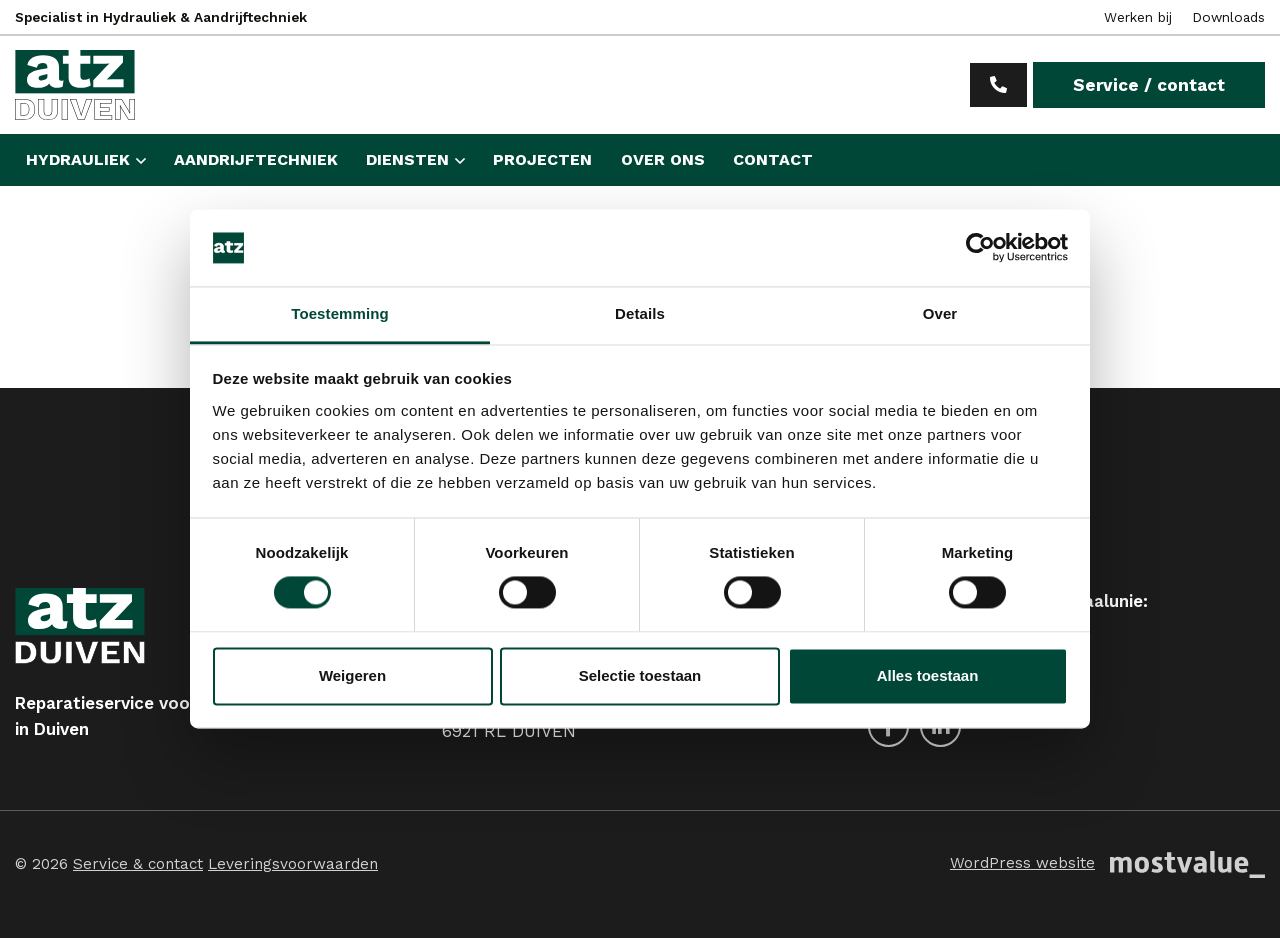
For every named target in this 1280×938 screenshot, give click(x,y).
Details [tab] (640, 313)
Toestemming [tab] (340, 313)
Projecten (542, 159)
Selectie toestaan (640, 675)
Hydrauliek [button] (78, 159)
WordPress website (1022, 863)
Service (1149, 85)
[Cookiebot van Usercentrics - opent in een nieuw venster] (980, 248)
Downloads (1228, 17)
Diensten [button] (407, 159)
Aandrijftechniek (256, 159)
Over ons (663, 159)
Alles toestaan (928, 675)
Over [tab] (940, 313)
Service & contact (138, 864)
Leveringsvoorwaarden (293, 864)
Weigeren (352, 675)
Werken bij (1138, 17)
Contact (773, 159)
